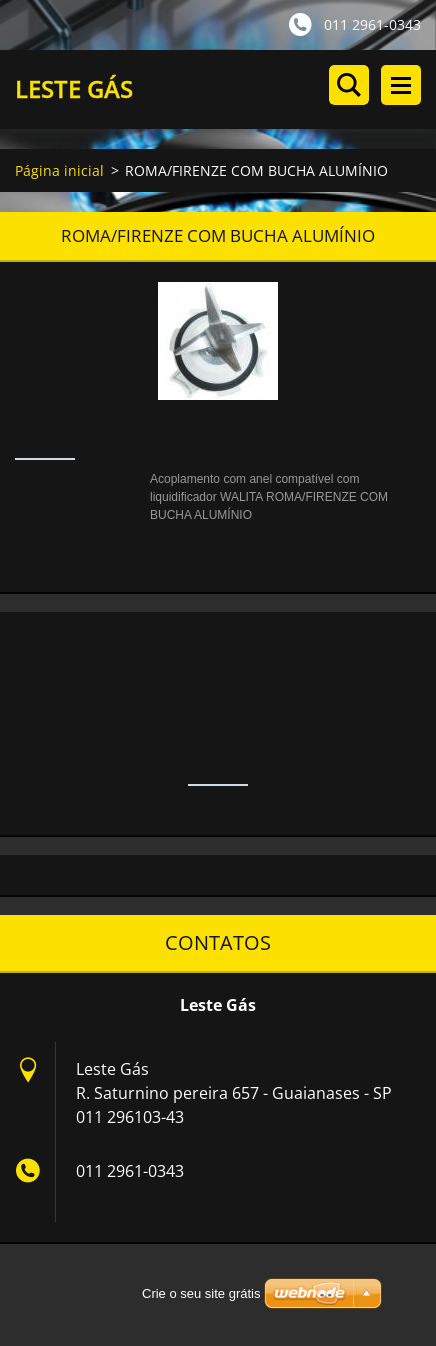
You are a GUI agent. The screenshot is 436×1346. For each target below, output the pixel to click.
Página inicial (59, 170)
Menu (401, 85)
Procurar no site (349, 85)
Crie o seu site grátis (201, 1293)
